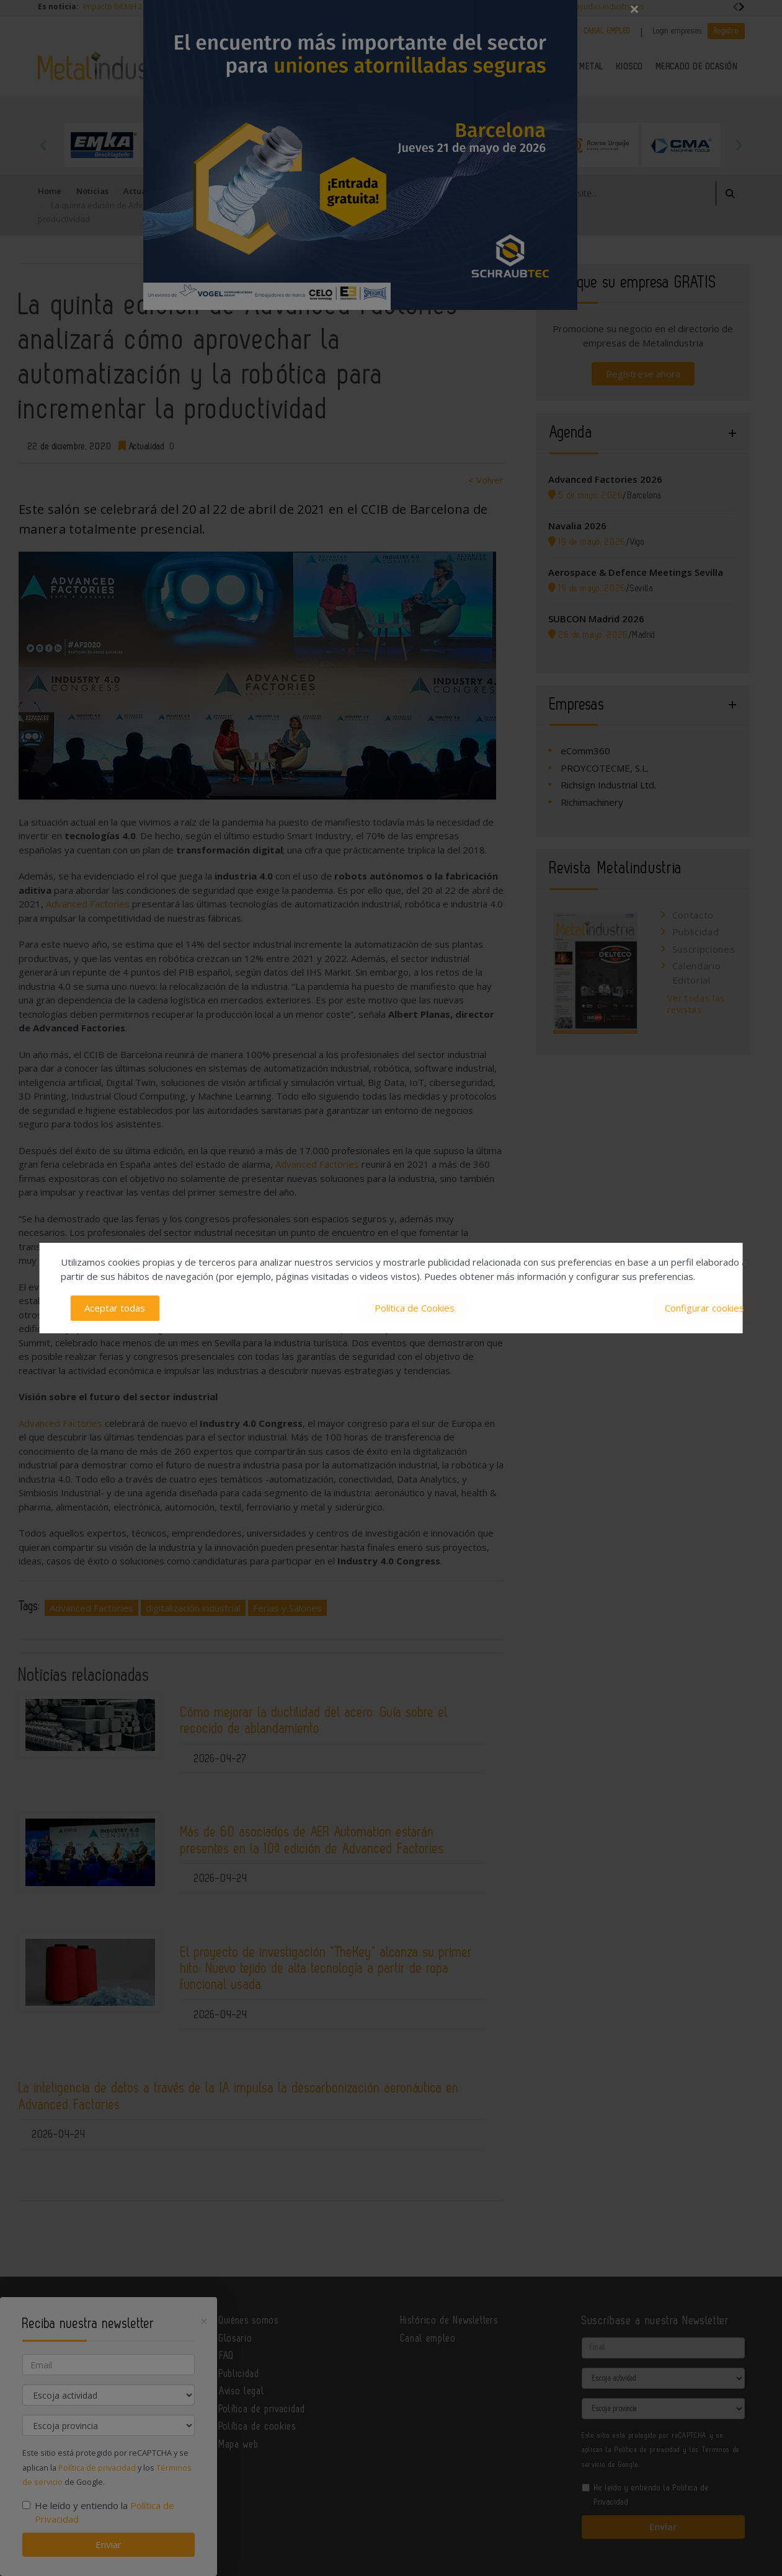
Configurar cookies (704, 1308)
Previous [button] (44, 145)
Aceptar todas (114, 1308)
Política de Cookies (415, 1308)
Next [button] (738, 145)
